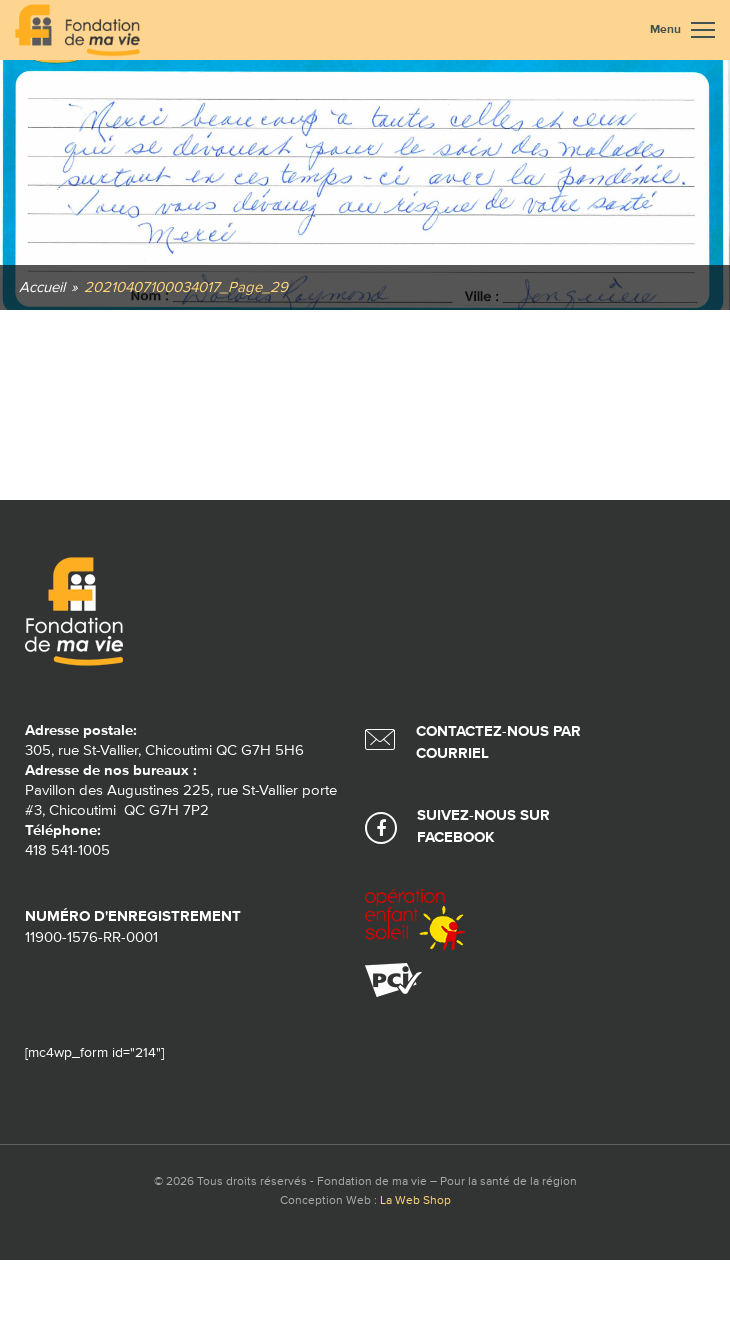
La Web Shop (415, 1201)
